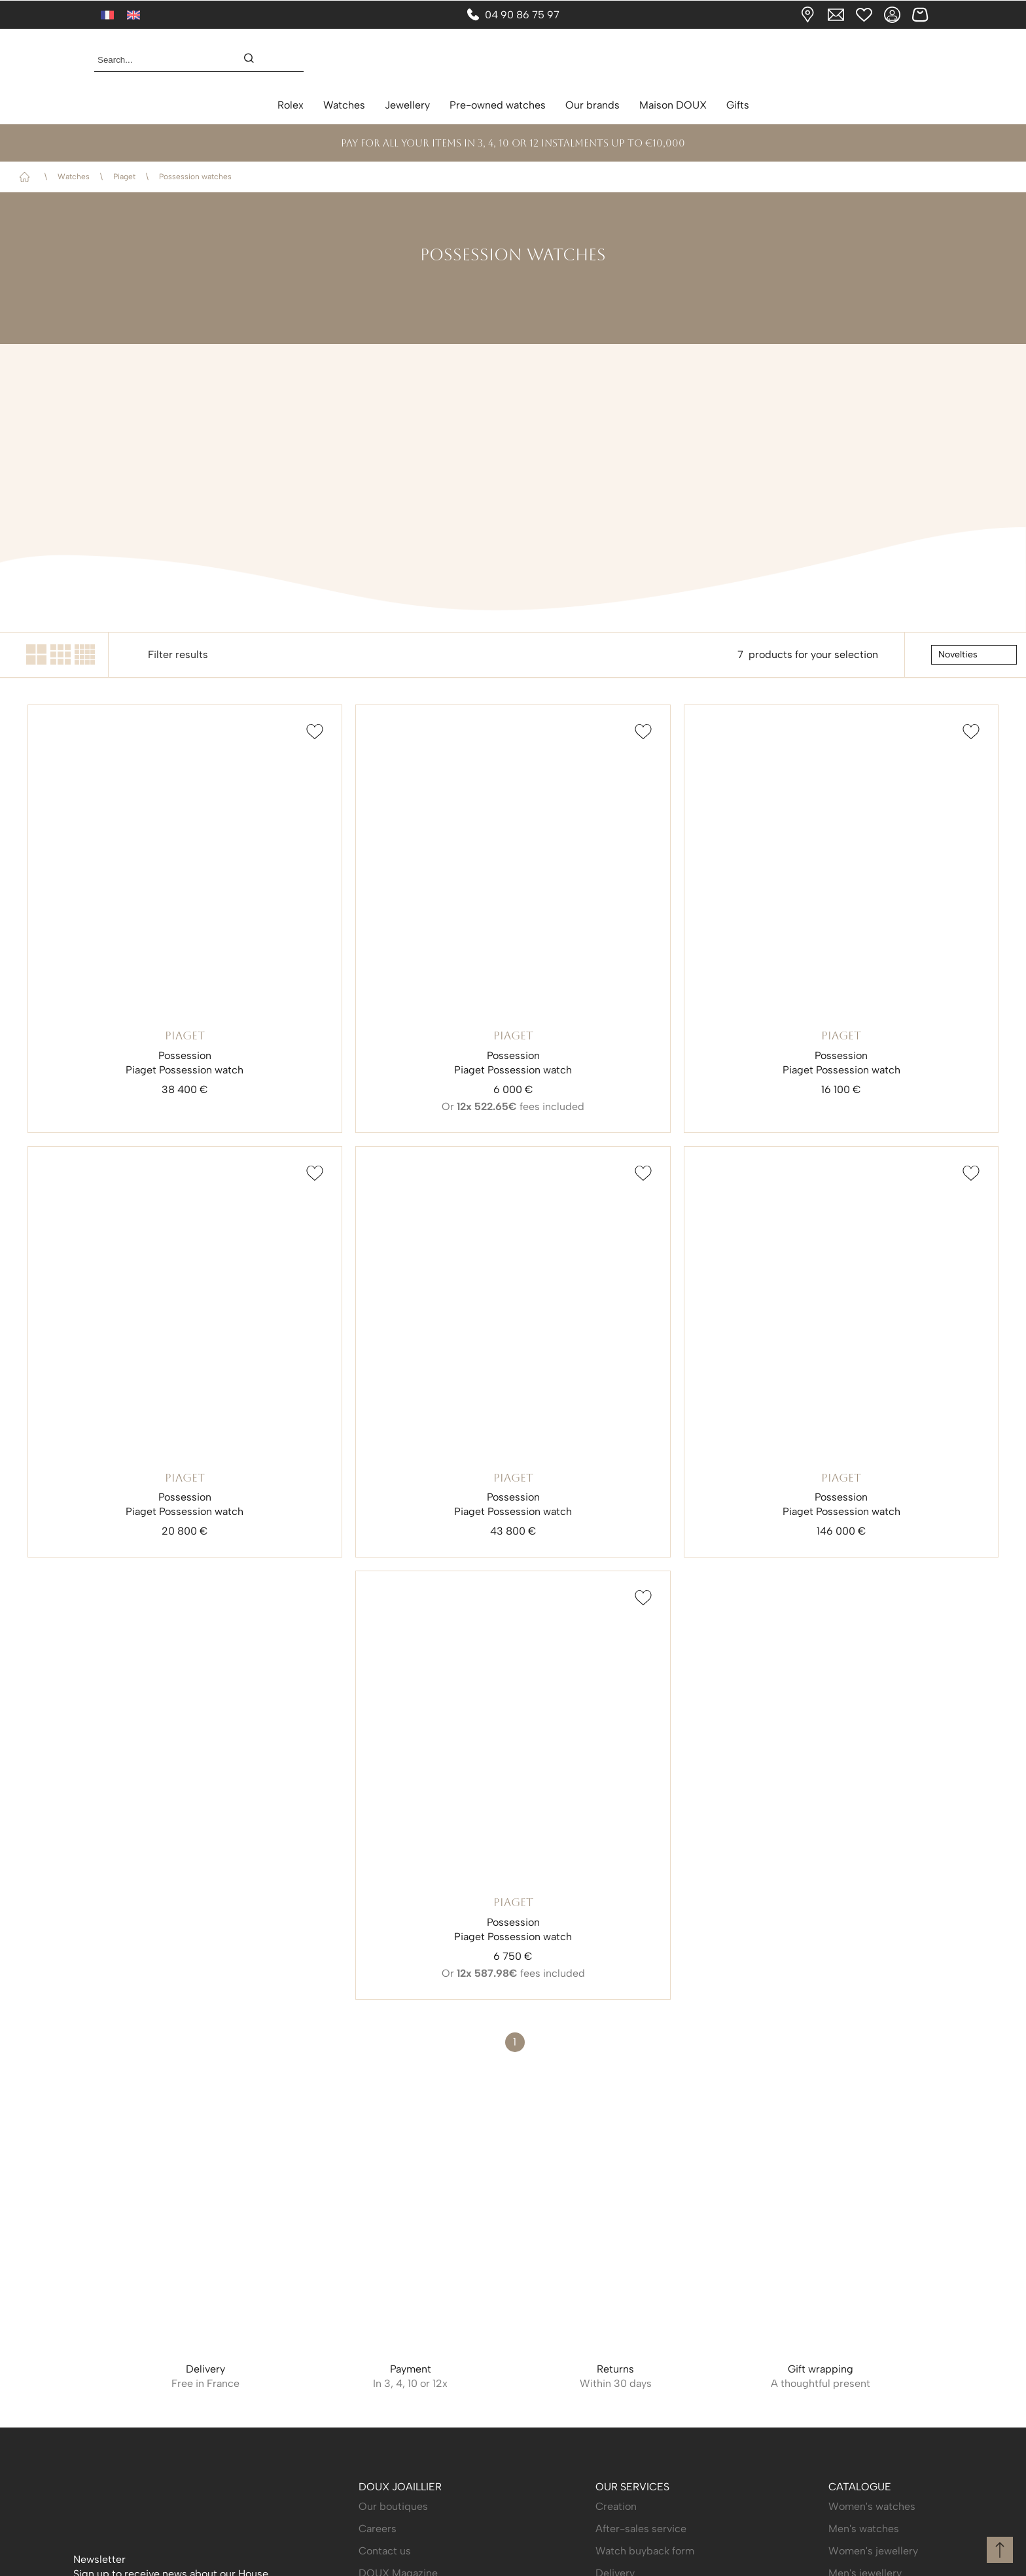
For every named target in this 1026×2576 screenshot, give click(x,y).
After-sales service (640, 2528)
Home (27, 177)
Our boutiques (393, 2506)
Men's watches (863, 2528)
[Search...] (157, 59)
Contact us (385, 2551)
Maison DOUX (673, 105)
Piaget (124, 176)
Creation (616, 2506)
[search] (255, 59)
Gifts (737, 105)
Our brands (592, 105)
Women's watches (871, 2506)
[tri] (974, 655)
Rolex (290, 105)
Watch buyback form (644, 2551)
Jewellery (407, 105)
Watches (344, 105)
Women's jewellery (873, 2551)
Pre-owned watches (498, 105)
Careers (378, 2528)
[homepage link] (513, 60)
